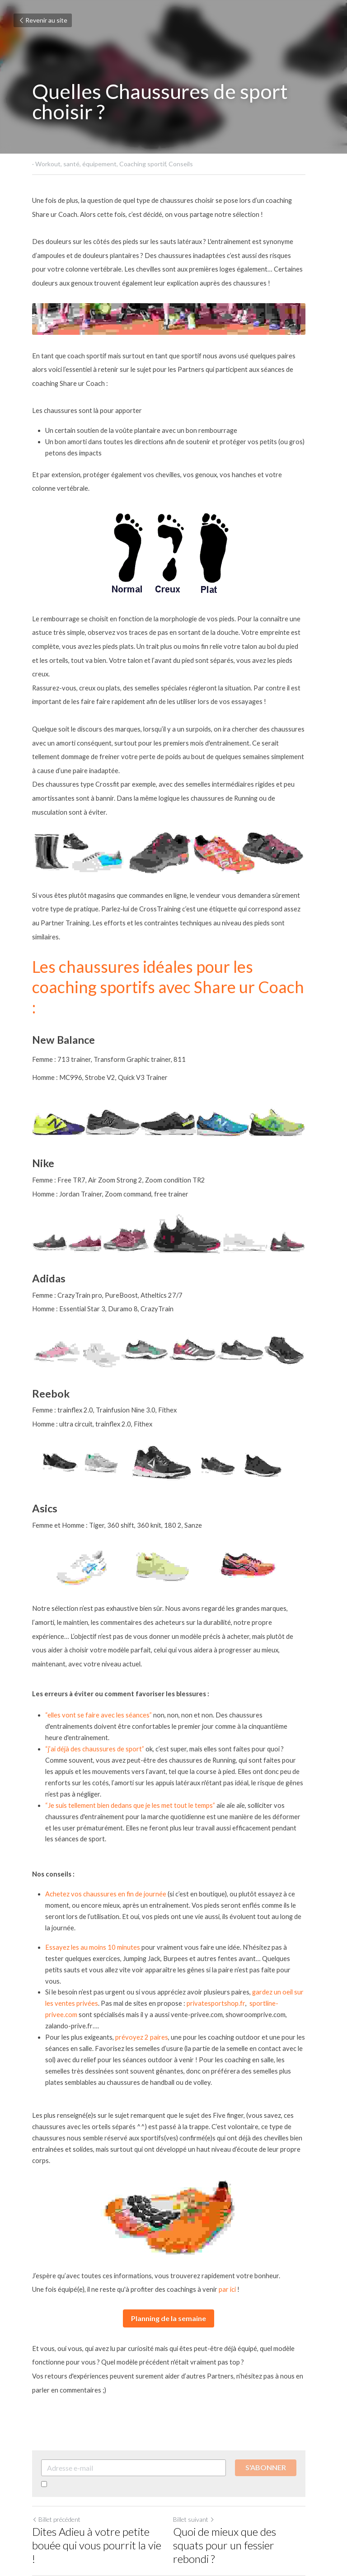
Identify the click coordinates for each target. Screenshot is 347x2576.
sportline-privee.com (270, 1918)
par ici (227, 2192)
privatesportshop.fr (206, 1918)
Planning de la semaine (173, 2221)
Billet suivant (199, 2422)
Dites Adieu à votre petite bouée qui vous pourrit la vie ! (99, 2441)
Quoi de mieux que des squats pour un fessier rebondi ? (246, 2441)
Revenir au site (42, 20)
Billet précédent (56, 2422)
